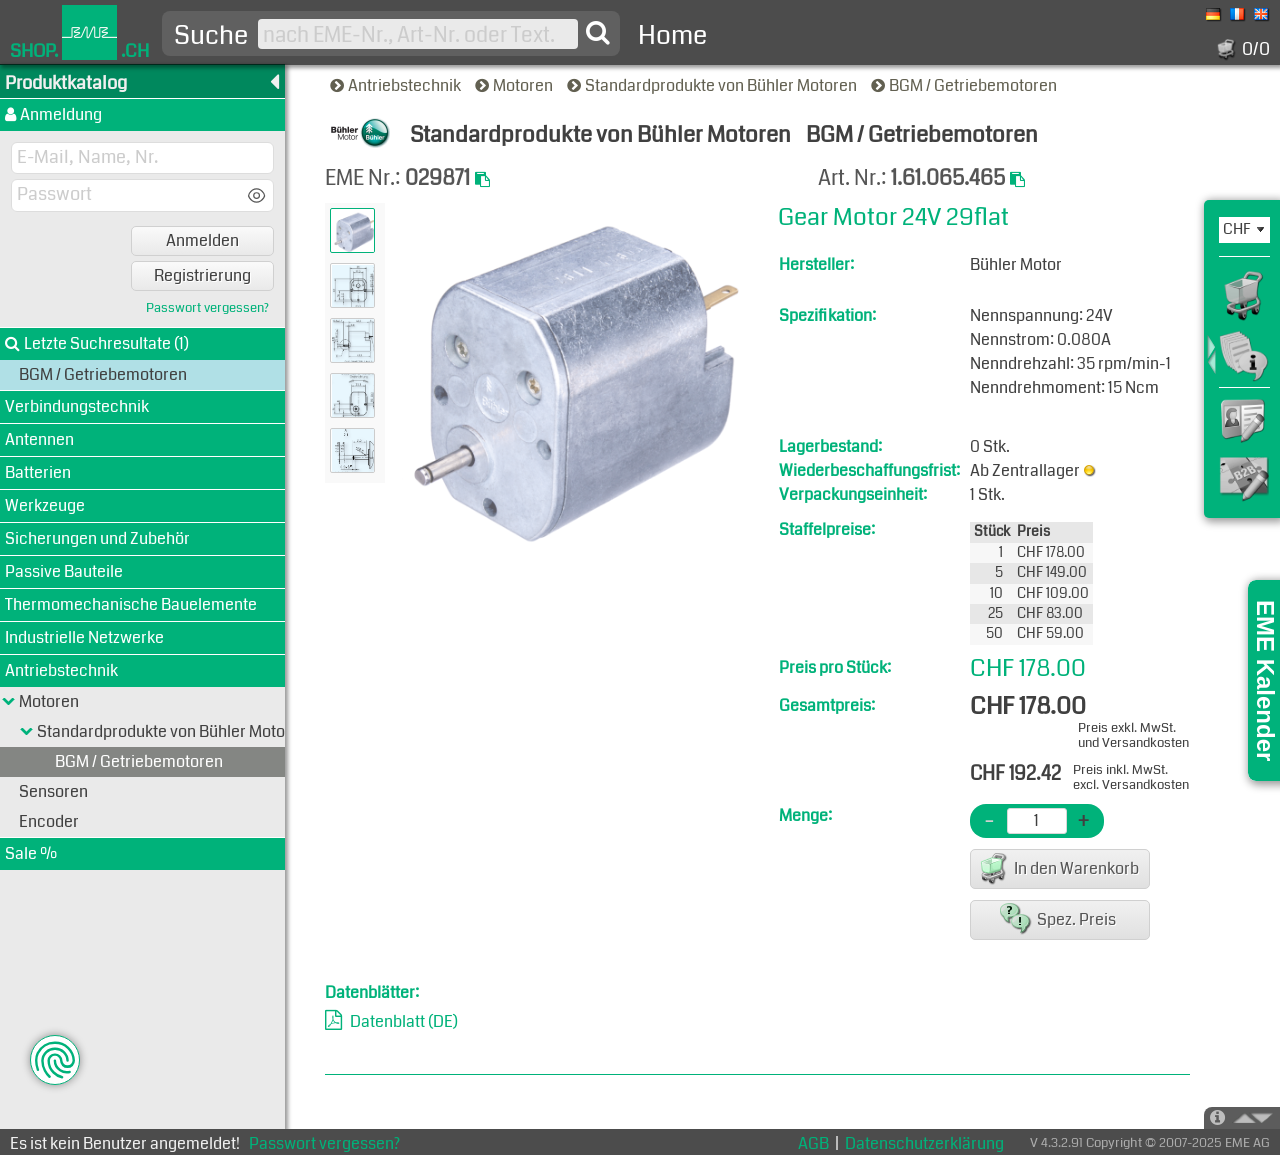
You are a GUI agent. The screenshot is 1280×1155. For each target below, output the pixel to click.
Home (672, 35)
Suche (211, 36)
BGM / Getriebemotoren (965, 85)
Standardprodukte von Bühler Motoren (713, 85)
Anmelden (202, 240)
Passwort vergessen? (207, 308)
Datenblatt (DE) (404, 1021)
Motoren (515, 85)
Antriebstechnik (397, 85)
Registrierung (202, 275)
